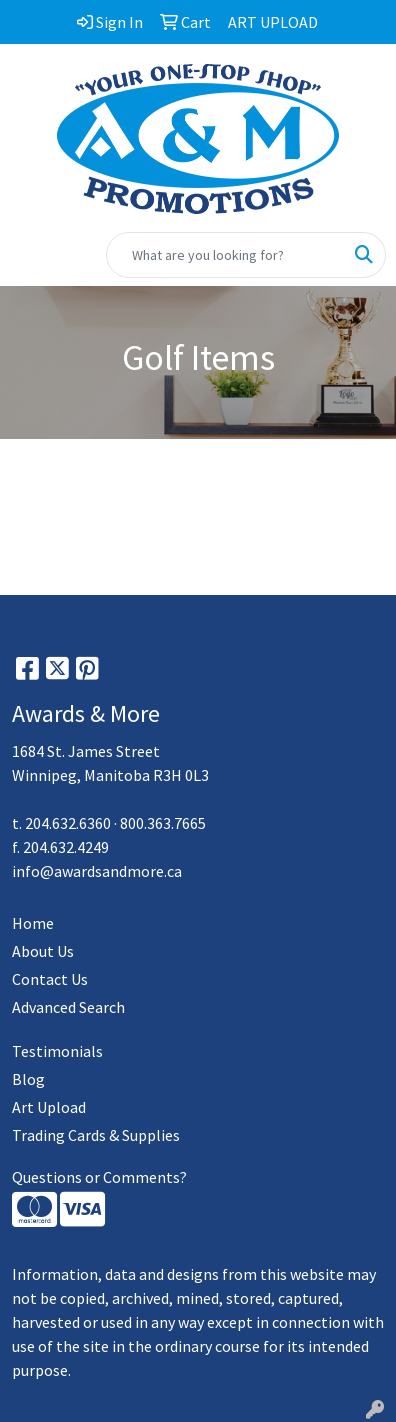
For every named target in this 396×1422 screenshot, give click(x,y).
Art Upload (49, 1107)
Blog (28, 1079)
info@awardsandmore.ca (97, 871)
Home (33, 923)
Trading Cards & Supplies (96, 1135)
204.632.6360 (68, 823)
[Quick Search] (225, 255)
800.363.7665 (163, 823)
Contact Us (50, 979)
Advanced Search (68, 1007)
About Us (43, 951)
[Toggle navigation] (31, 255)
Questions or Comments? (99, 1177)
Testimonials (57, 1051)
